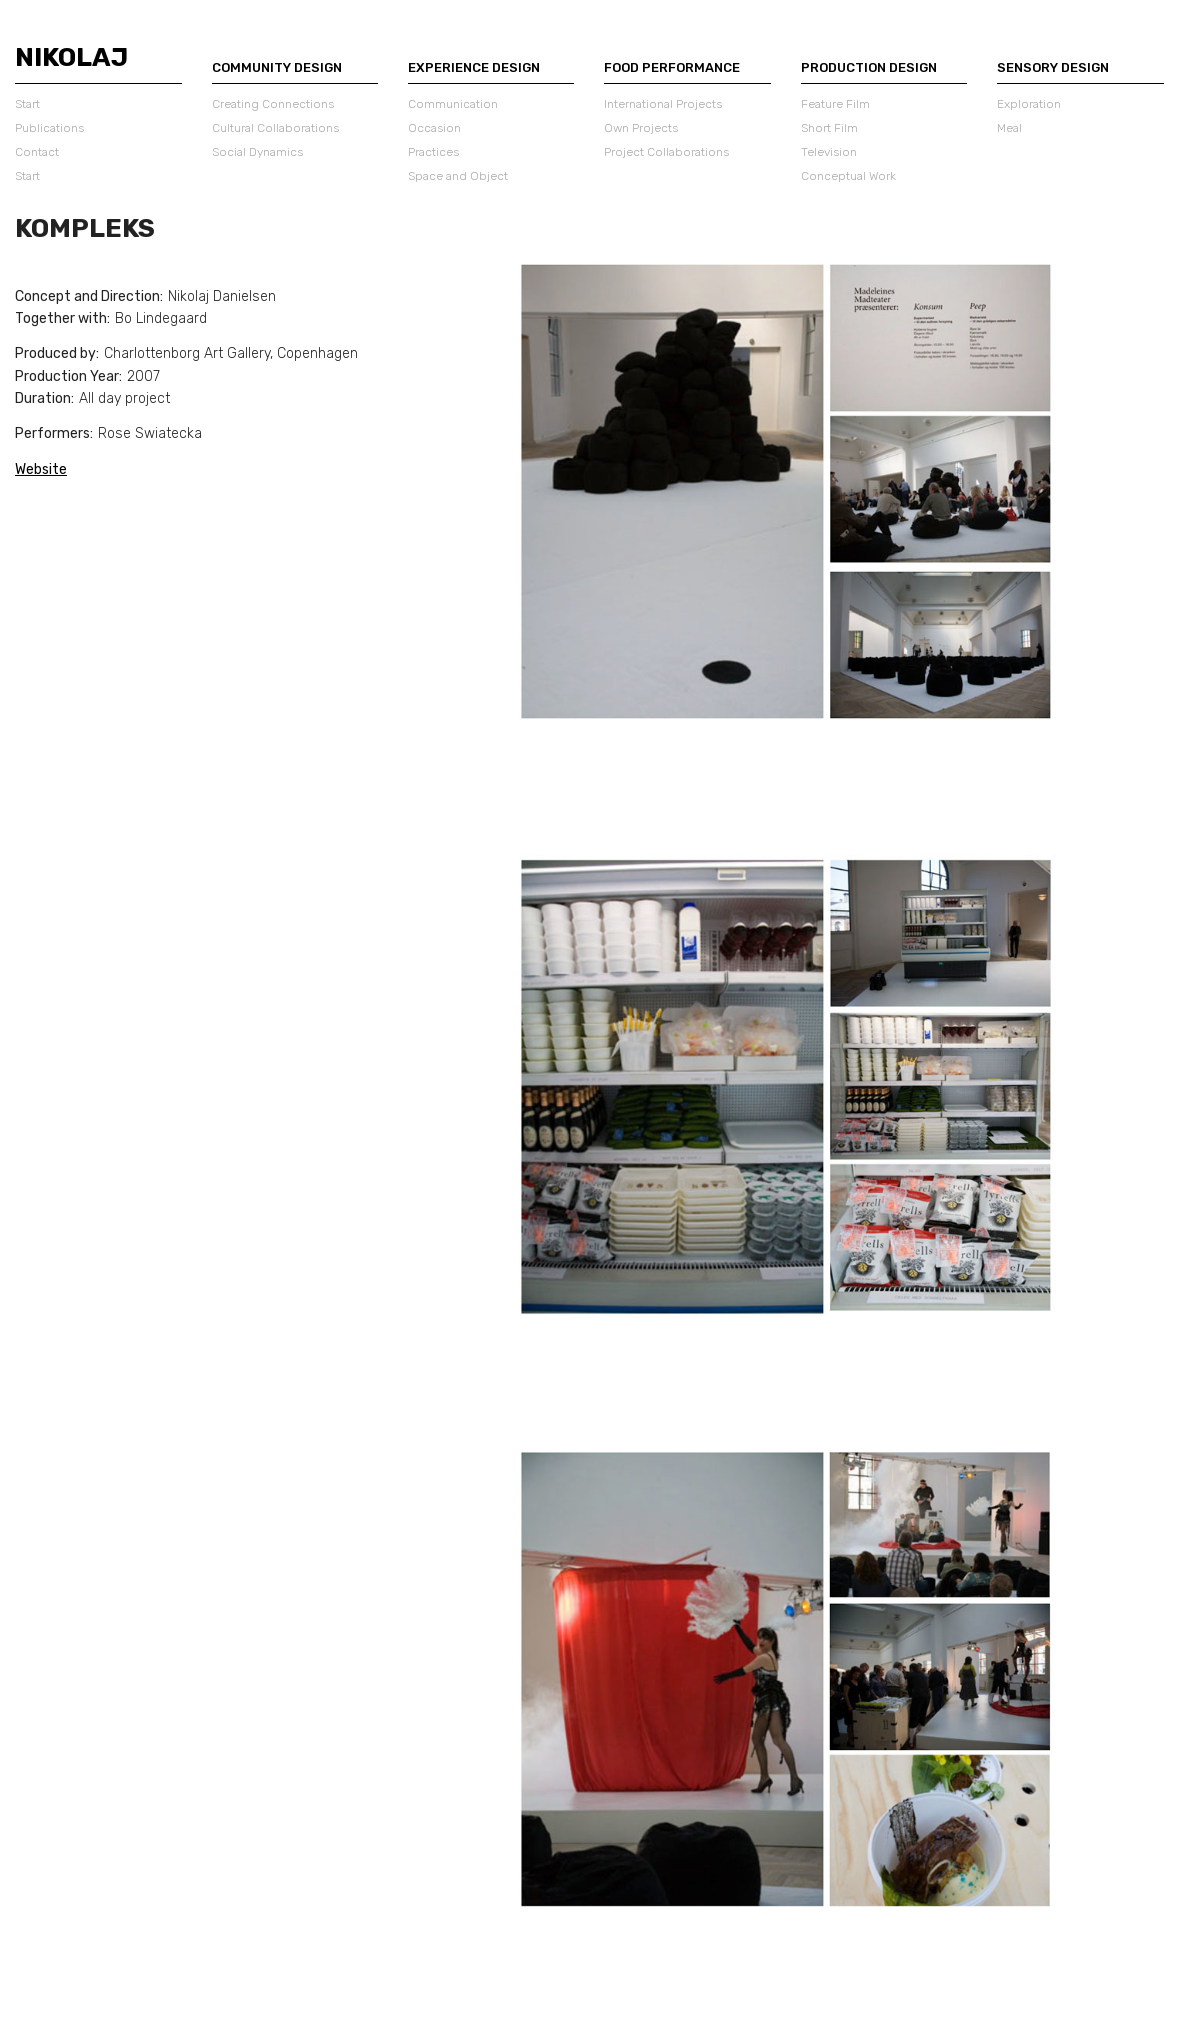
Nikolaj (71, 57)
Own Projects (641, 128)
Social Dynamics (257, 152)
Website (41, 469)
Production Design (869, 67)
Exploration (1029, 104)
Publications (49, 128)
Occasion (434, 128)
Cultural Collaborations (275, 128)
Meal (1009, 128)
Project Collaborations (666, 152)
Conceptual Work (848, 176)
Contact (37, 152)
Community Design (277, 67)
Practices (433, 152)
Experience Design (474, 67)
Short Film (829, 128)
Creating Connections (273, 104)
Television (829, 152)
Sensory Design (1053, 67)
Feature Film (835, 104)
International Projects (663, 104)
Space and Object (458, 176)
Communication (453, 104)
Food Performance (672, 67)
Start (27, 104)
